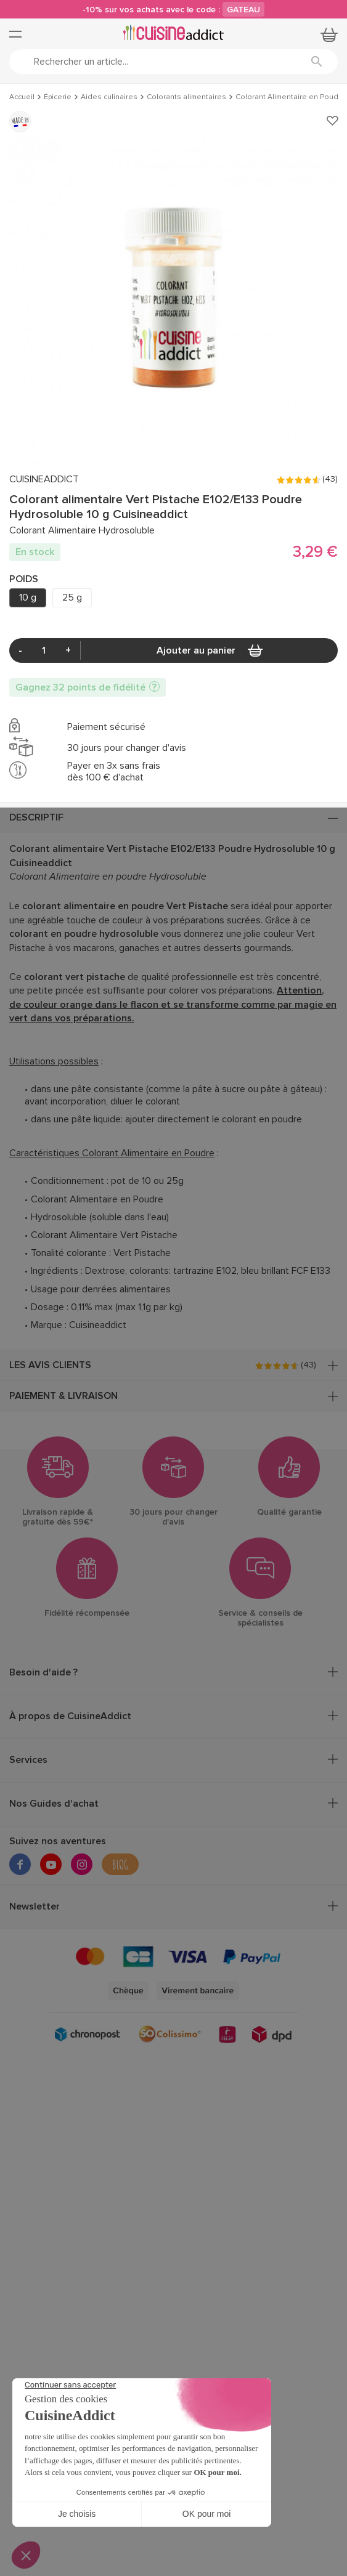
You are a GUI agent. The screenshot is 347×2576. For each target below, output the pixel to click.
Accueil (22, 97)
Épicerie (57, 97)
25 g (72, 597)
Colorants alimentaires (186, 97)
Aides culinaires (109, 97)
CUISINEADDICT (44, 479)
